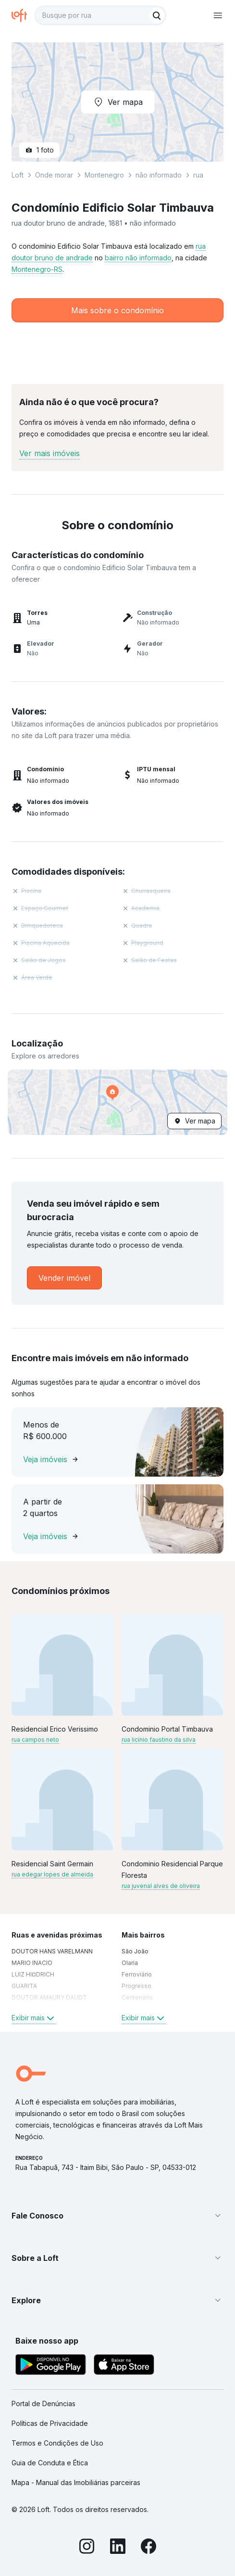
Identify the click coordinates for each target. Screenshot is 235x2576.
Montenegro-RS (37, 269)
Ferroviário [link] (137, 1974)
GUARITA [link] (24, 1985)
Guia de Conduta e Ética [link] (50, 2463)
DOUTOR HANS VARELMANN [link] (52, 1951)
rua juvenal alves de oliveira (161, 1885)
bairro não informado (138, 258)
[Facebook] (148, 2547)
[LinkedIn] (117, 2547)
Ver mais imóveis (49, 453)
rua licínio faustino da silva (159, 1739)
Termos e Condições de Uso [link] (57, 2443)
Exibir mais (34, 2018)
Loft (18, 175)
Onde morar (54, 175)
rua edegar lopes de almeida (52, 1874)
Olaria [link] (130, 1962)
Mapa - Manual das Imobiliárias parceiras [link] (76, 2482)
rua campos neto (35, 1739)
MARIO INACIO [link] (32, 1962)
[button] (117, 1102)
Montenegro (104, 175)
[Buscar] (156, 15)
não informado (159, 175)
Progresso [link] (136, 1985)
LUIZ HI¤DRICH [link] (33, 1974)
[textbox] (100, 15)
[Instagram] (87, 2547)
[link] (64, 1277)
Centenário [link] (137, 1997)
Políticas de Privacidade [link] (50, 2423)
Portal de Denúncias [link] (43, 2403)
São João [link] (135, 1951)
